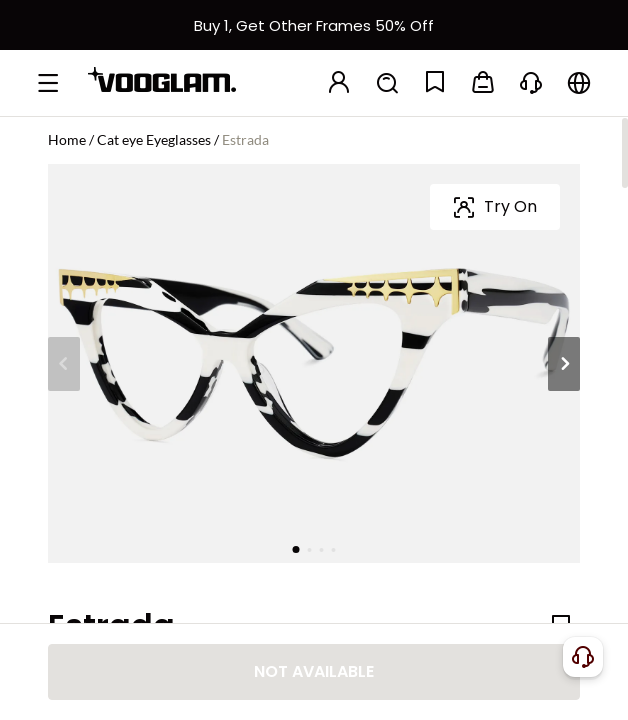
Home (67, 139)
